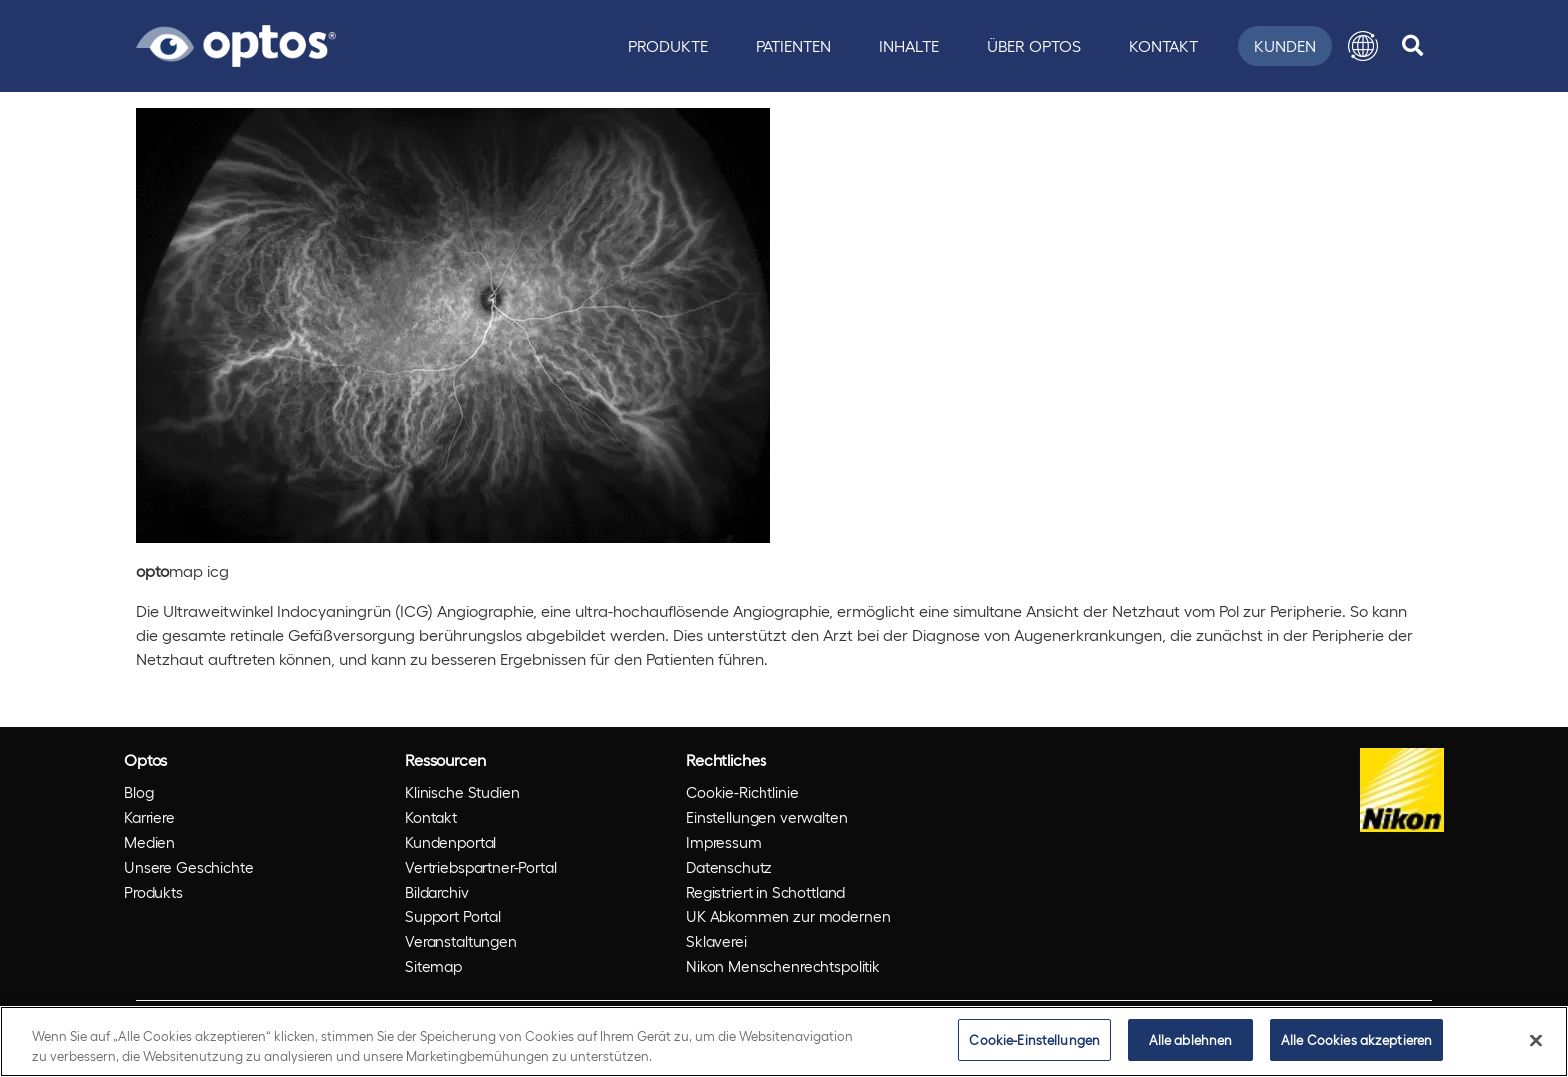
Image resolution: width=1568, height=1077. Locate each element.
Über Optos (1034, 45)
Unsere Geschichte (188, 867)
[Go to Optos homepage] (236, 43)
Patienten (793, 45)
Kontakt (1163, 45)
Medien (149, 842)
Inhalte (909, 45)
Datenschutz (729, 867)
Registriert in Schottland (765, 892)
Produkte (668, 45)
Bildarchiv (437, 892)
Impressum (724, 842)
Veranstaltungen (461, 941)
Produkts (153, 892)
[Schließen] (1536, 1040)
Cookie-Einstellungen (1034, 1039)
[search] (1412, 46)
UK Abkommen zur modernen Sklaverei (788, 928)
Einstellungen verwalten (767, 817)
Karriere (149, 817)
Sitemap (433, 966)
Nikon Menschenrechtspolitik (783, 966)
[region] (784, 1041)
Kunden (1285, 45)
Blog (138, 792)
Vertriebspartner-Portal (481, 867)
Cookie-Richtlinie (742, 792)
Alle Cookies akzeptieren (1356, 1039)
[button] (1363, 46)
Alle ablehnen (1191, 1039)
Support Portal (453, 916)
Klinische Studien (462, 792)
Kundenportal (450, 842)
